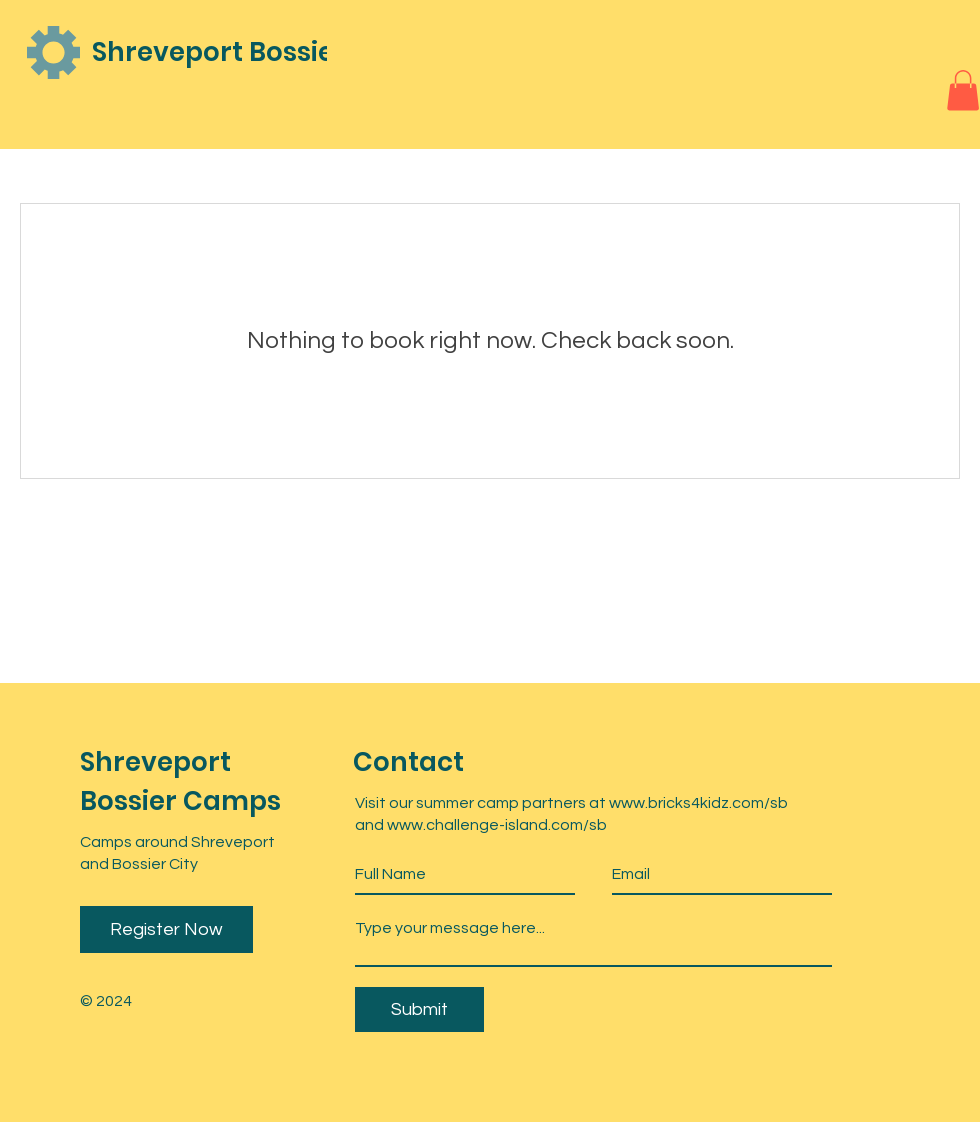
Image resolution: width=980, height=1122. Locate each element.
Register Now (166, 929)
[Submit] (419, 1009)
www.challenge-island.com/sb (498, 825)
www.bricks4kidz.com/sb (698, 803)
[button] (963, 90)
